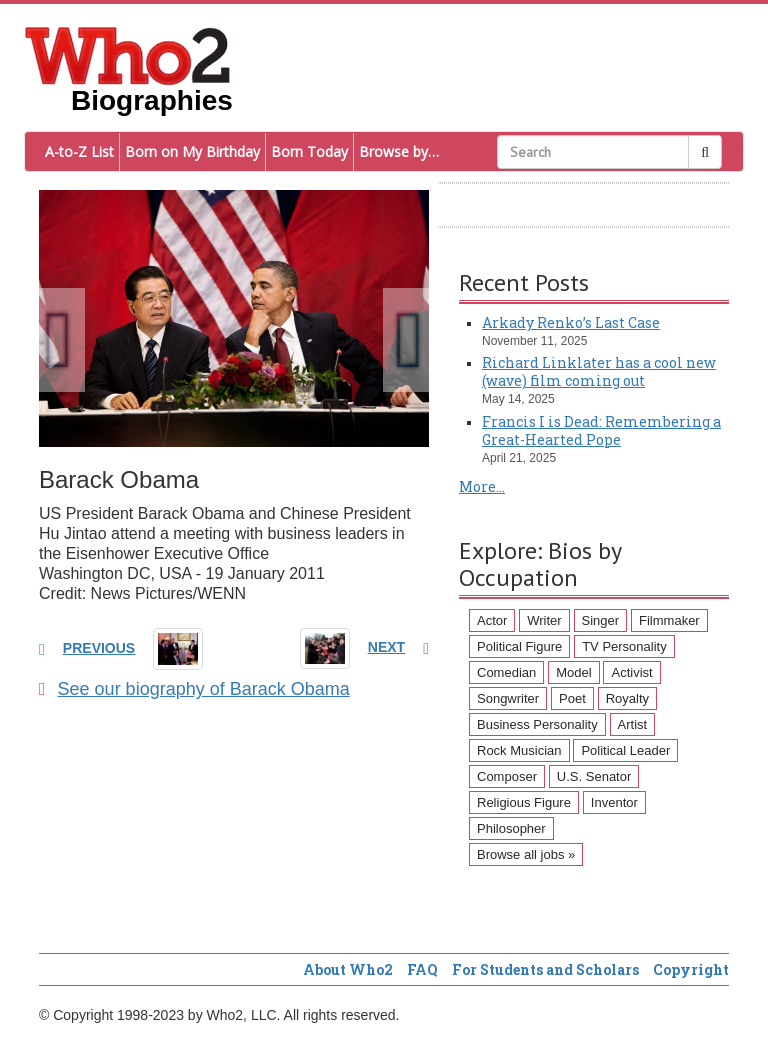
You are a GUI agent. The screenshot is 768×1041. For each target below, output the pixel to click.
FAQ (422, 969)
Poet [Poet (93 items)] (572, 698)
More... (482, 486)
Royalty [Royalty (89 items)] (627, 698)
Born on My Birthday (192, 151)
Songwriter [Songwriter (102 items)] (508, 698)
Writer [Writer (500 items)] (544, 620)
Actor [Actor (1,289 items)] (492, 620)
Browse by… (399, 151)
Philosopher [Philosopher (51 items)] (511, 828)
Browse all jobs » (526, 854)
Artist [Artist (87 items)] (633, 724)
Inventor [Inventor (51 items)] (614, 802)
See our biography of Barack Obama (194, 689)
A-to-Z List (79, 151)
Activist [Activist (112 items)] (631, 672)
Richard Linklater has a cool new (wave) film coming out (599, 371)
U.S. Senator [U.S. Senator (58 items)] (594, 776)
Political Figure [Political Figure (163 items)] (519, 646)
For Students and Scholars (545, 969)
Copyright (691, 969)
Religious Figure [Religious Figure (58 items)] (524, 802)
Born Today (309, 151)
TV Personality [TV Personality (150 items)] (624, 646)
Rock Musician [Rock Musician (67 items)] (519, 750)
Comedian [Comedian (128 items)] (506, 672)
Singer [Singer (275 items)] (601, 620)
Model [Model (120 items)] (573, 672)
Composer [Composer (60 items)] (507, 776)
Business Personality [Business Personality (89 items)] (537, 724)
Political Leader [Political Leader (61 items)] (625, 750)
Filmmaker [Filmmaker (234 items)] (669, 620)
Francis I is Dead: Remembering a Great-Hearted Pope (601, 430)
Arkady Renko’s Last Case (571, 322)
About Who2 (348, 969)
